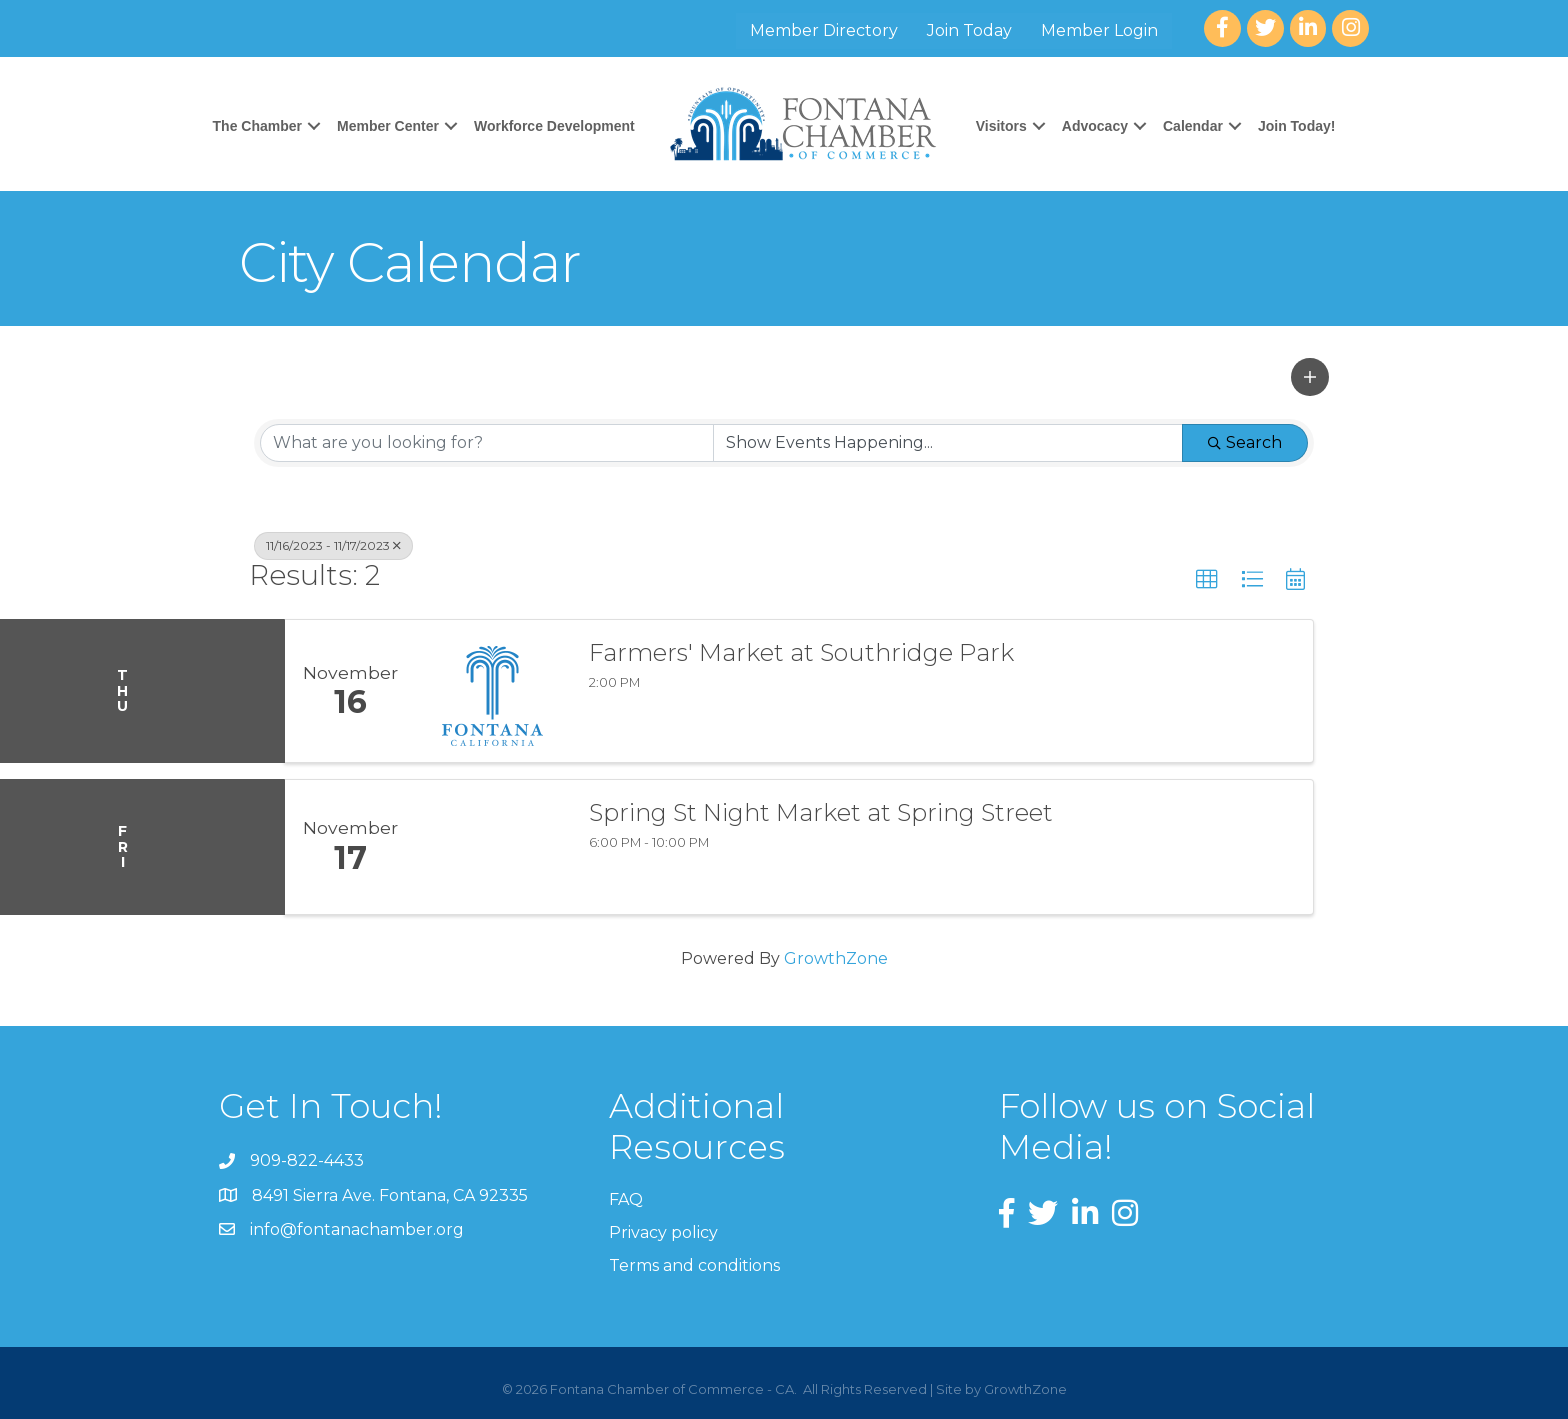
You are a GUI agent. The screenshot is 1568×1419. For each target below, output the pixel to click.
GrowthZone (836, 958)
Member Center (388, 126)
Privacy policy (663, 1232)
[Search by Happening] (948, 443)
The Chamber (257, 126)
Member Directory (825, 30)
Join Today (970, 30)
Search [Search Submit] (1245, 442)
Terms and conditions (694, 1265)
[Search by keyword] (487, 443)
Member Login (1100, 30)
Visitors (1001, 126)
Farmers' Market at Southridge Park (801, 653)
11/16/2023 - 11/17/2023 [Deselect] (333, 545)
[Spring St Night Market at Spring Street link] (492, 847)
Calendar (1193, 126)
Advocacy (1095, 126)
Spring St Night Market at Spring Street (821, 813)
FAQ (626, 1199)
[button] (1310, 377)
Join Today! (1297, 126)
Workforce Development (554, 126)
